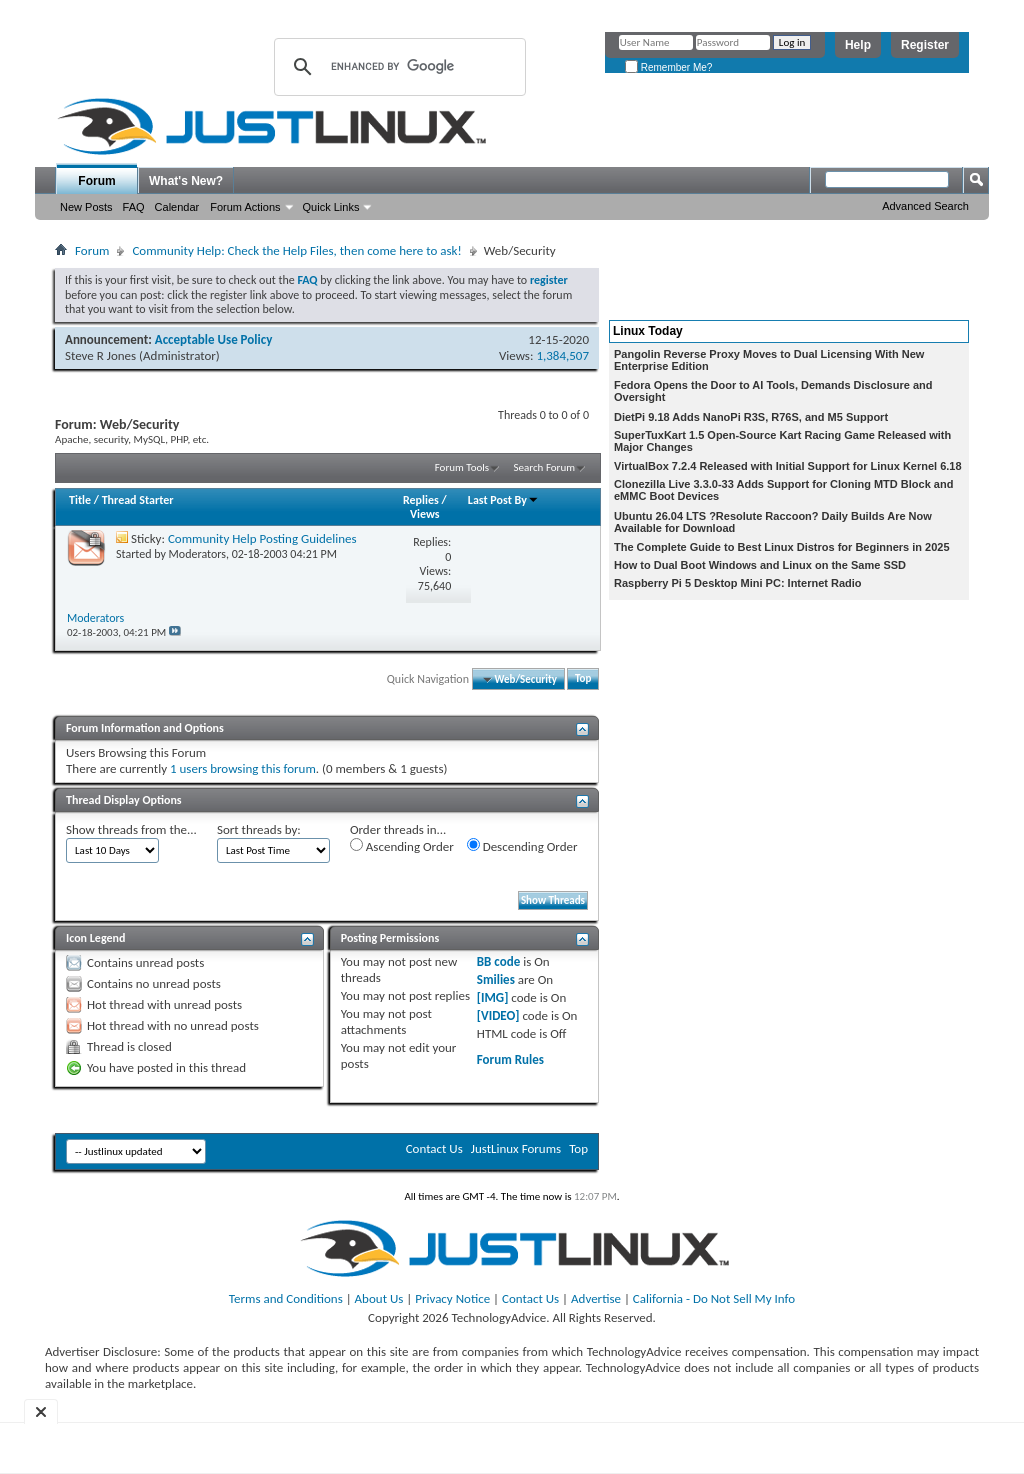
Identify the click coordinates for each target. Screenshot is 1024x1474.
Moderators (197, 554)
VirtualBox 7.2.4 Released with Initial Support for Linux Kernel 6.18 (788, 466)
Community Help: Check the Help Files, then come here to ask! (296, 250)
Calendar (177, 207)
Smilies (496, 979)
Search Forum (545, 467)
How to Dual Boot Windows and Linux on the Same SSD (760, 565)
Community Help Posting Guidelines (262, 538)
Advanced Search (925, 206)
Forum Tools (462, 467)
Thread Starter (138, 500)
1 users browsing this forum (243, 768)
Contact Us (434, 1148)
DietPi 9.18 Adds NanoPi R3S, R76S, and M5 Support (751, 417)
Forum (96, 181)
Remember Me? (668, 67)
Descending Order (522, 846)
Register (925, 45)
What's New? (186, 181)
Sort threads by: (259, 829)
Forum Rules (510, 1059)
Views (425, 514)
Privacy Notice (452, 1298)
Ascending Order (402, 846)
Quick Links (331, 207)
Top (583, 679)
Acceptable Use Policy (214, 339)
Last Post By (503, 500)
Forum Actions (245, 207)
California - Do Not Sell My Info (714, 1298)
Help (858, 45)
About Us (379, 1298)
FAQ (134, 207)
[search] (397, 67)
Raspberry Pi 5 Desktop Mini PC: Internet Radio (738, 583)
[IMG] (493, 997)
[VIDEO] (498, 1015)
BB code (498, 961)
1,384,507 (562, 355)
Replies (421, 500)
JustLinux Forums (516, 1148)
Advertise (596, 1298)
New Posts (86, 207)
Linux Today (648, 331)
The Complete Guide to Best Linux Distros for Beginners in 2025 (782, 547)
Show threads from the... (131, 829)
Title (80, 500)
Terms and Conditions (286, 1298)
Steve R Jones (100, 355)
